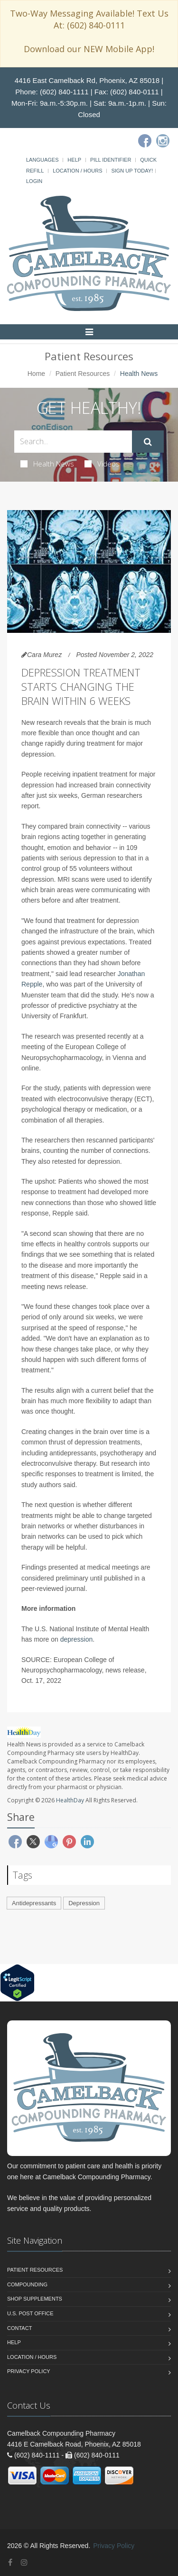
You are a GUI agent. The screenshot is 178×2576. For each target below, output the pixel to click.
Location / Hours (77, 171)
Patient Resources (83, 373)
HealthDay (70, 1800)
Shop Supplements (34, 2299)
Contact (19, 2328)
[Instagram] (162, 140)
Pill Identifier (110, 160)
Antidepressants (34, 1903)
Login (34, 181)
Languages (42, 160)
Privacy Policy (28, 2371)
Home (36, 373)
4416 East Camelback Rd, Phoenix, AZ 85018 (87, 80)
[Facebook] (144, 140)
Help (74, 160)
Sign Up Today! (132, 171)
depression (76, 1639)
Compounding (27, 2284)
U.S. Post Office (30, 2313)
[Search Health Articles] (73, 441)
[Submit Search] (148, 441)
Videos (102, 463)
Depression (84, 1903)
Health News (47, 463)
